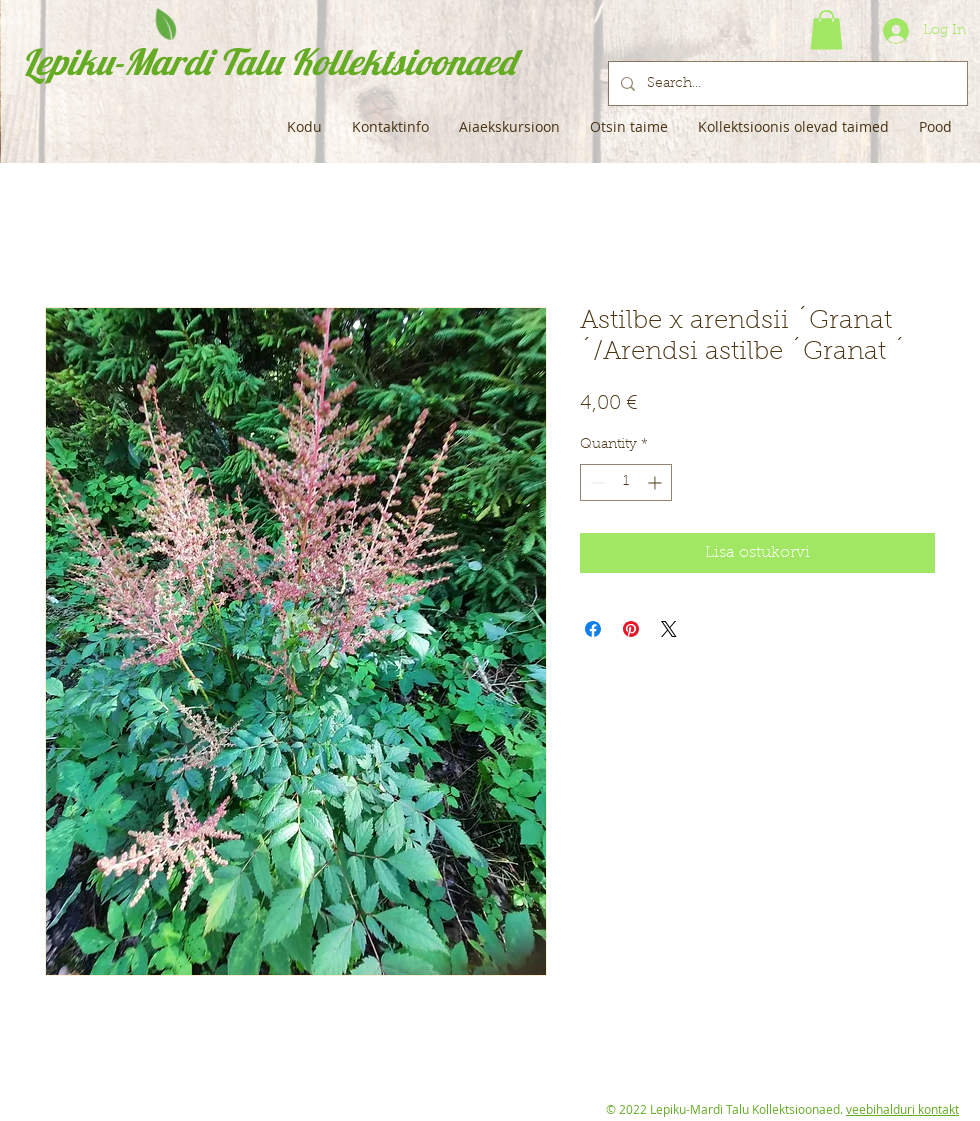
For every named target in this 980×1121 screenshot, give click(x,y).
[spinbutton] (626, 482)
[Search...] (786, 83)
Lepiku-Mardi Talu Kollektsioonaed (268, 61)
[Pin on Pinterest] (631, 629)
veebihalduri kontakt (902, 1109)
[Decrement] (595, 482)
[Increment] (656, 482)
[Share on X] (669, 629)
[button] (826, 29)
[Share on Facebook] (593, 629)
